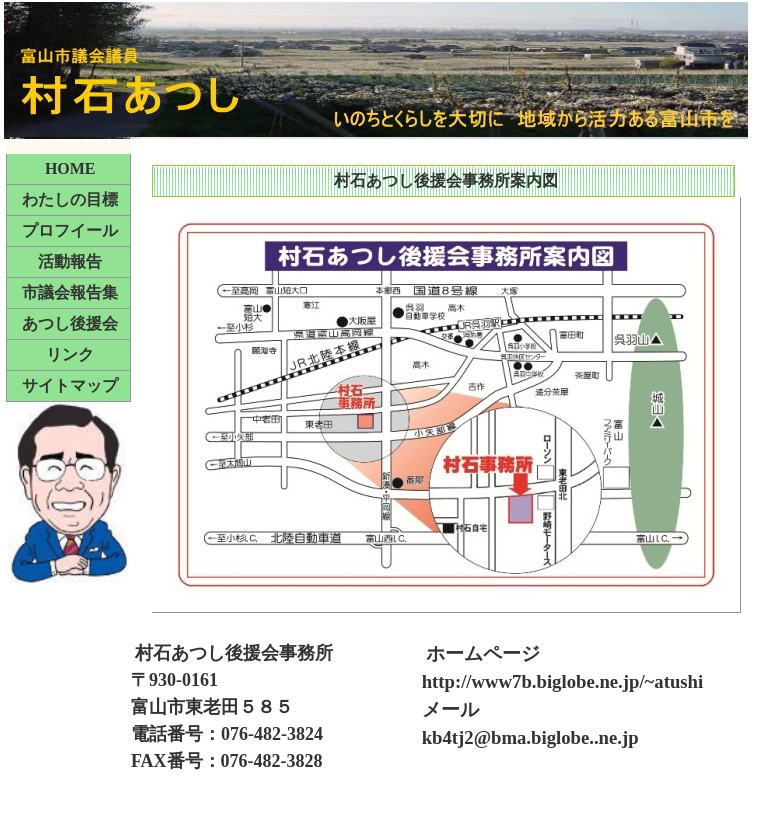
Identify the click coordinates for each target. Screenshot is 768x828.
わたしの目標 (70, 199)
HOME (70, 168)
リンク (70, 354)
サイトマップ (70, 385)
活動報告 (70, 261)
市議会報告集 (70, 292)
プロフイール (70, 230)
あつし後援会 (70, 323)
